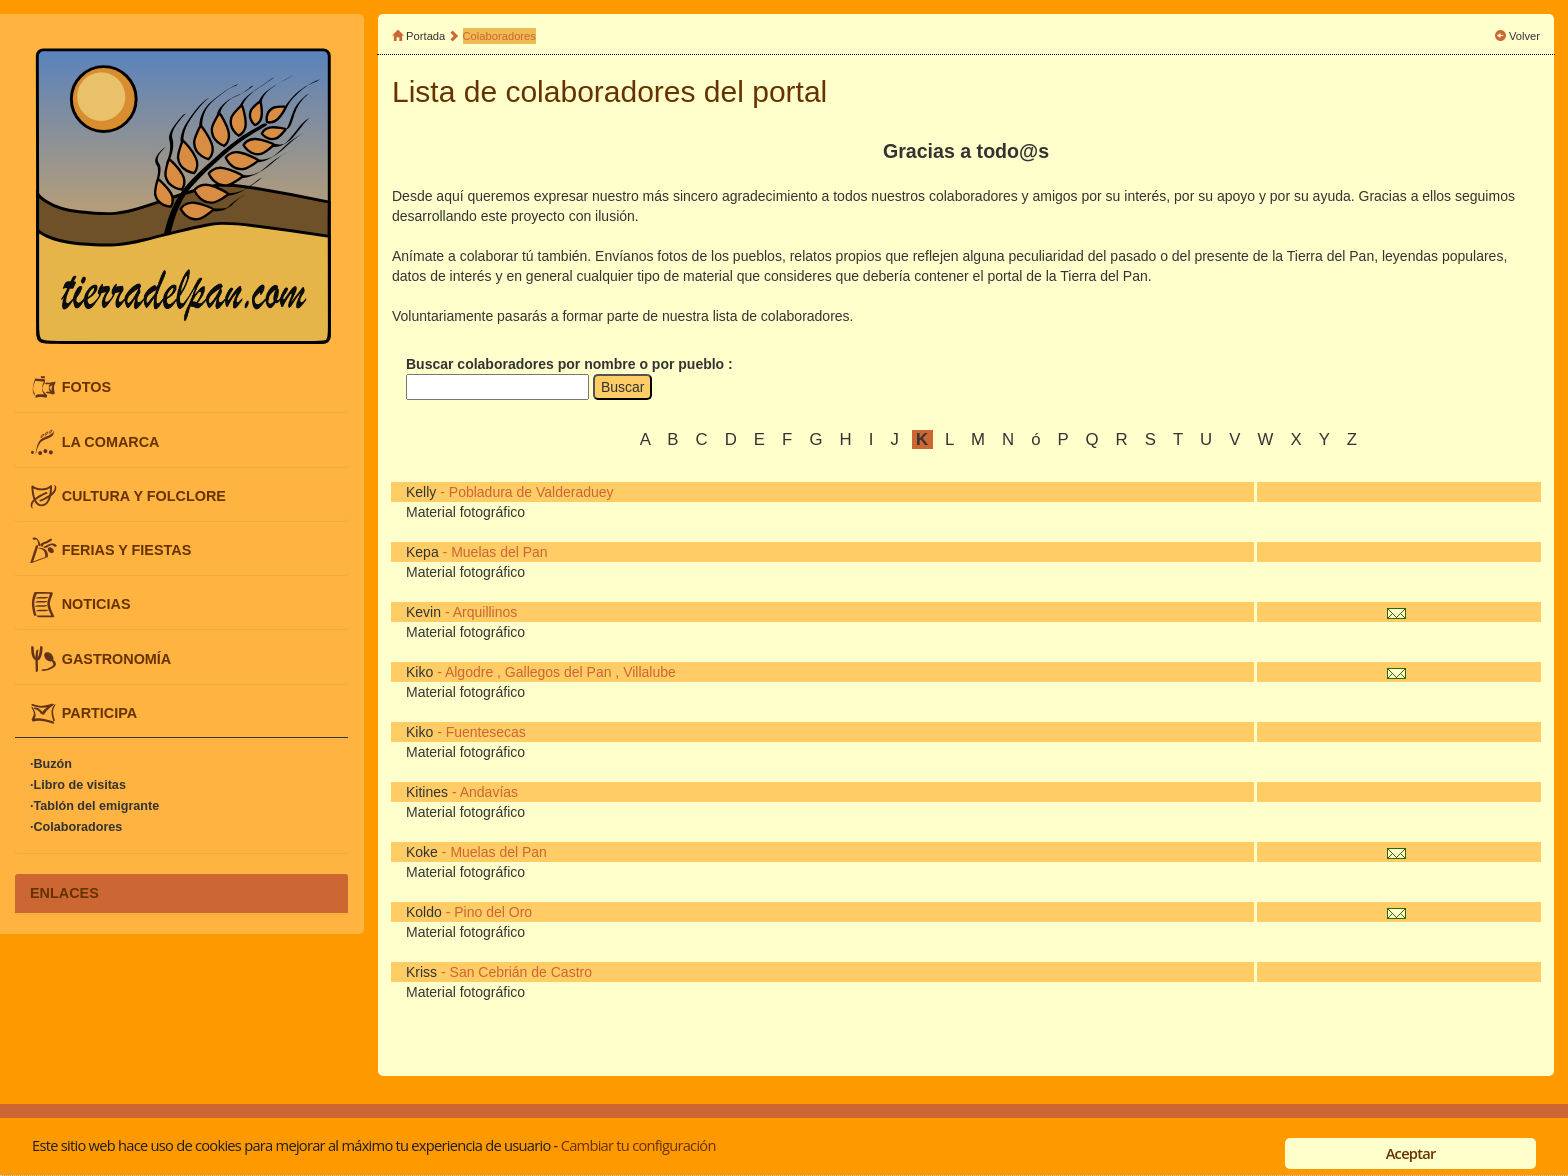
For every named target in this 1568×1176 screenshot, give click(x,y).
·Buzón (51, 764)
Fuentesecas (486, 732)
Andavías (489, 792)
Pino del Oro (493, 912)
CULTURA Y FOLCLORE (144, 495)
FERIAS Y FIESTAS (127, 550)
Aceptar (1411, 1153)
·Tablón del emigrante (94, 806)
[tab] (181, 387)
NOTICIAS (96, 604)
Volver (1524, 36)
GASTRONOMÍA (117, 658)
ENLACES (64, 893)
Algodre (469, 672)
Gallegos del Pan (558, 672)
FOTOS (86, 387)
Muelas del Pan (499, 552)
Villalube (649, 672)
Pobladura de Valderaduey (531, 492)
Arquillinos (485, 612)
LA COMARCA (111, 441)
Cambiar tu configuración (638, 1145)
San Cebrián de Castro (521, 972)
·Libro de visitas (78, 785)
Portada (425, 36)
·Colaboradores (76, 827)
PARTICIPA (99, 712)
